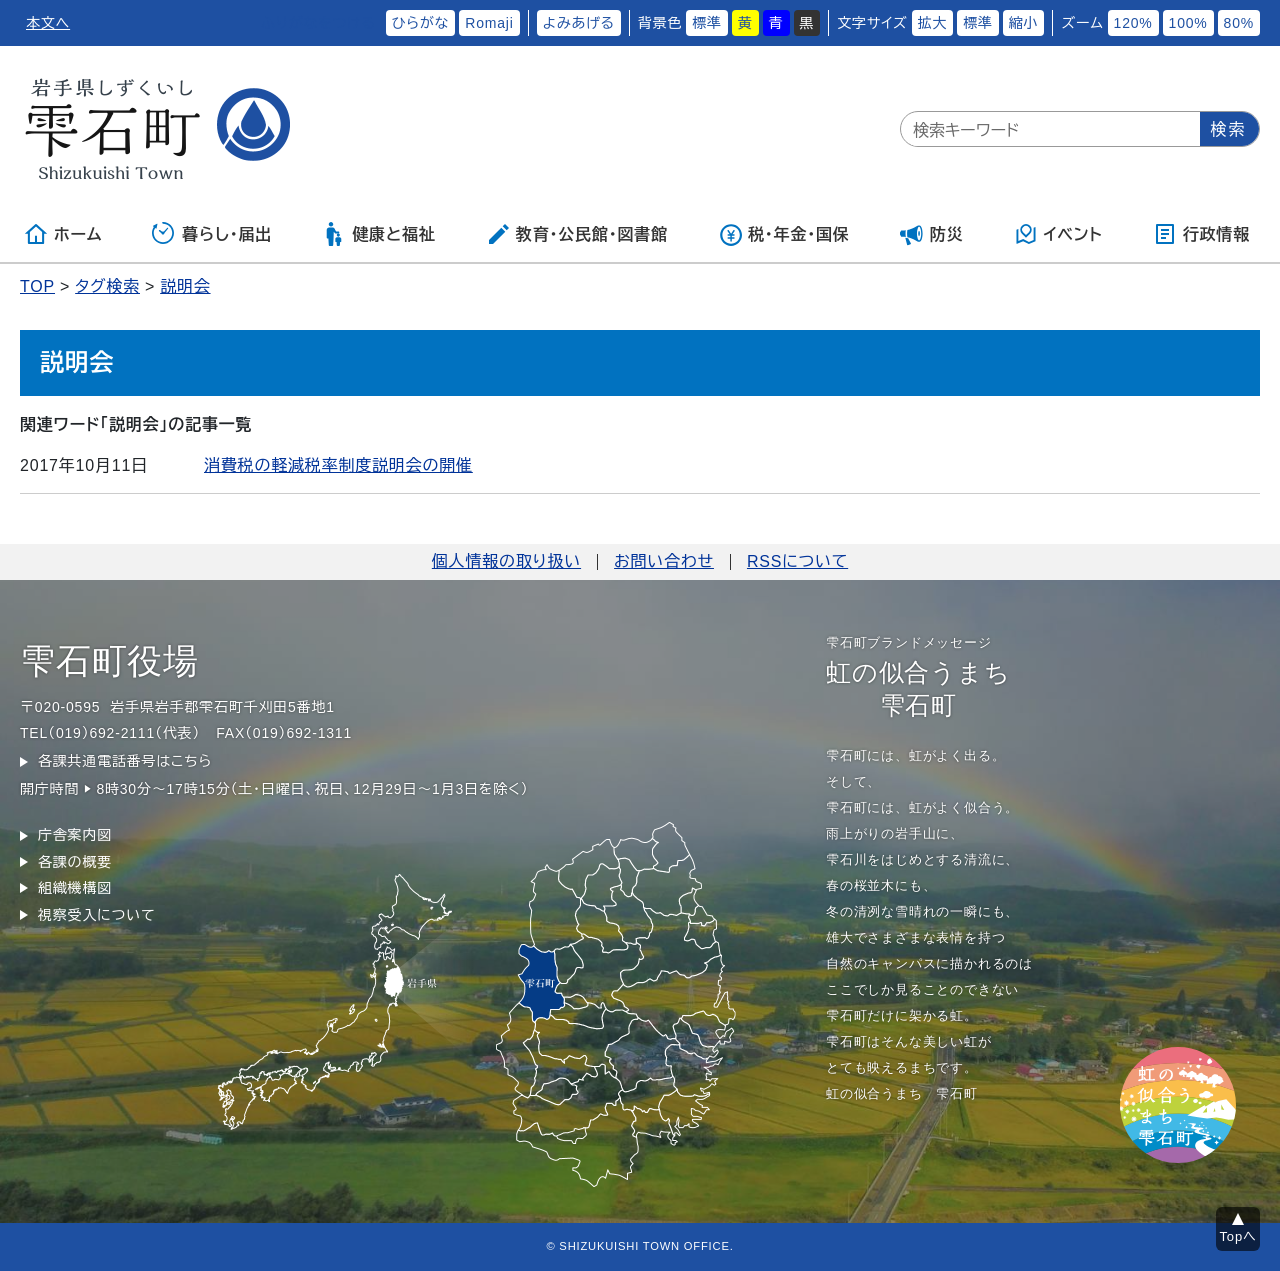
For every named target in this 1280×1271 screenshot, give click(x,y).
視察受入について (96, 915)
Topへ (1238, 1236)
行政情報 (1201, 234)
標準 (707, 23)
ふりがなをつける (318, 23)
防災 (932, 234)
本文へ (48, 23)
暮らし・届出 (212, 234)
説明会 (185, 286)
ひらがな (421, 23)
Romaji (489, 23)
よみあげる (579, 23)
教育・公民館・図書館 (577, 234)
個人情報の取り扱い (506, 561)
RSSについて (797, 561)
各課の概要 (75, 862)
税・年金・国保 (784, 234)
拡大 (933, 23)
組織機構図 (75, 888)
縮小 (1024, 23)
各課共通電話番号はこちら (125, 761)
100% (1188, 23)
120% (1133, 23)
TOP (37, 286)
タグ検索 (107, 286)
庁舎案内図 (75, 835)
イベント (1058, 234)
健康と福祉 (378, 234)
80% (1239, 23)
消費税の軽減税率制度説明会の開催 (338, 465)
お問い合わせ (664, 561)
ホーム (63, 234)
